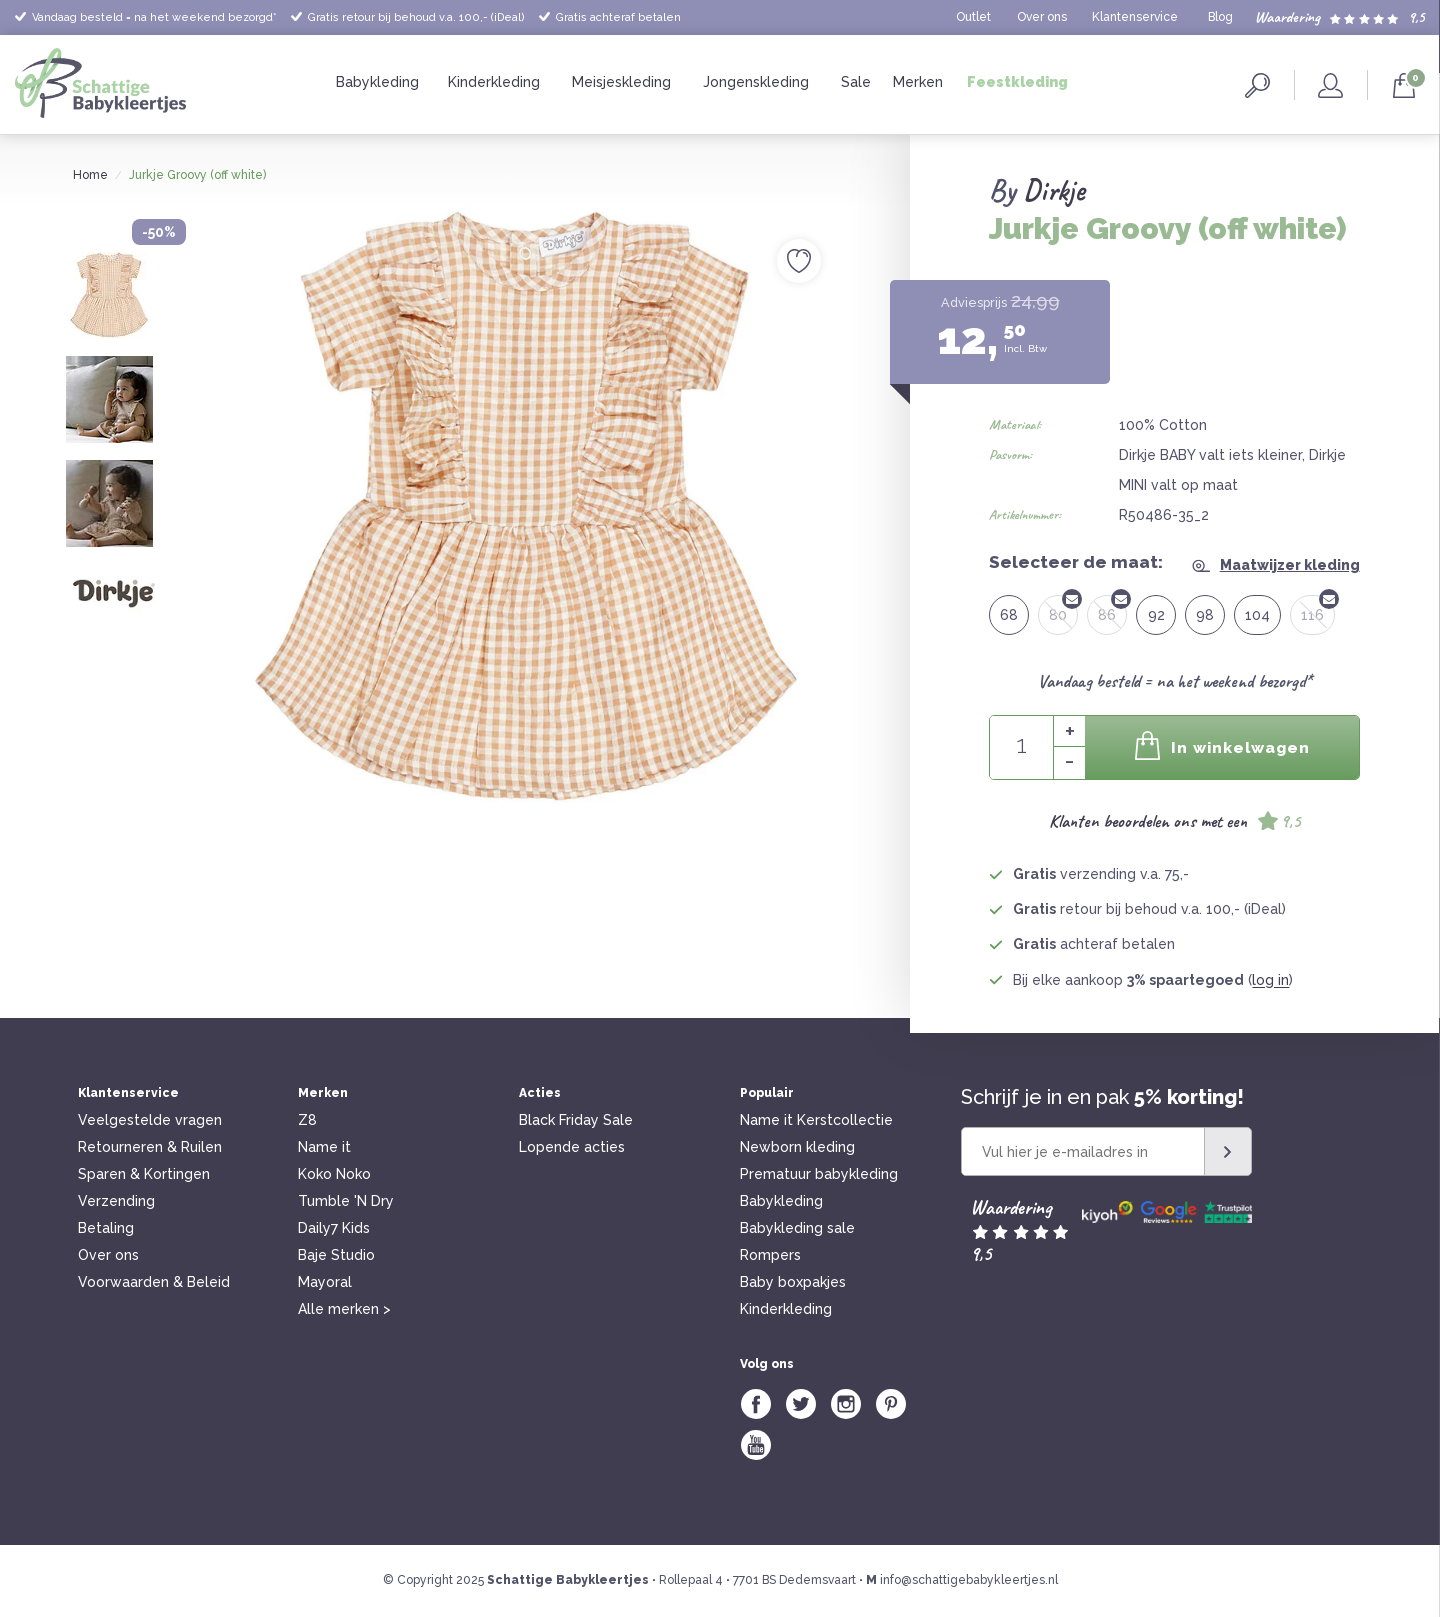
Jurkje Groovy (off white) (197, 175)
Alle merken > (344, 1309)
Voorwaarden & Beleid (154, 1282)
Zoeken (1257, 85)
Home (90, 175)
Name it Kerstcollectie (816, 1120)
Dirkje (1053, 190)
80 (1063, 609)
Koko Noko (334, 1174)
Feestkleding (1017, 82)
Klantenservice (1135, 17)
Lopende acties (572, 1147)
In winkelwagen (1222, 745)
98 (1205, 615)
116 (1318, 609)
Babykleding (377, 82)
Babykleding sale (797, 1228)
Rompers (770, 1255)
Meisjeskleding (621, 82)
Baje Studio (336, 1255)
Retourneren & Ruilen (150, 1147)
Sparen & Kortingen (144, 1174)
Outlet (973, 17)
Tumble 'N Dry (346, 1201)
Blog (1220, 17)
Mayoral (325, 1282)
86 (1112, 609)
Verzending (116, 1201)
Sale (856, 82)
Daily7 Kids (334, 1228)
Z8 (307, 1120)
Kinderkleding (494, 82)
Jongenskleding (756, 82)
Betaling (106, 1228)
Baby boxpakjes (793, 1282)
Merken (918, 82)
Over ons (1042, 17)
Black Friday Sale (576, 1120)
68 (1009, 615)
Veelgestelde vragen (150, 1120)
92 (1156, 615)
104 (1257, 615)
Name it (324, 1147)
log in (1270, 980)
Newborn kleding (797, 1147)
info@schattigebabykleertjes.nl (969, 1580)
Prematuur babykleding (819, 1174)
